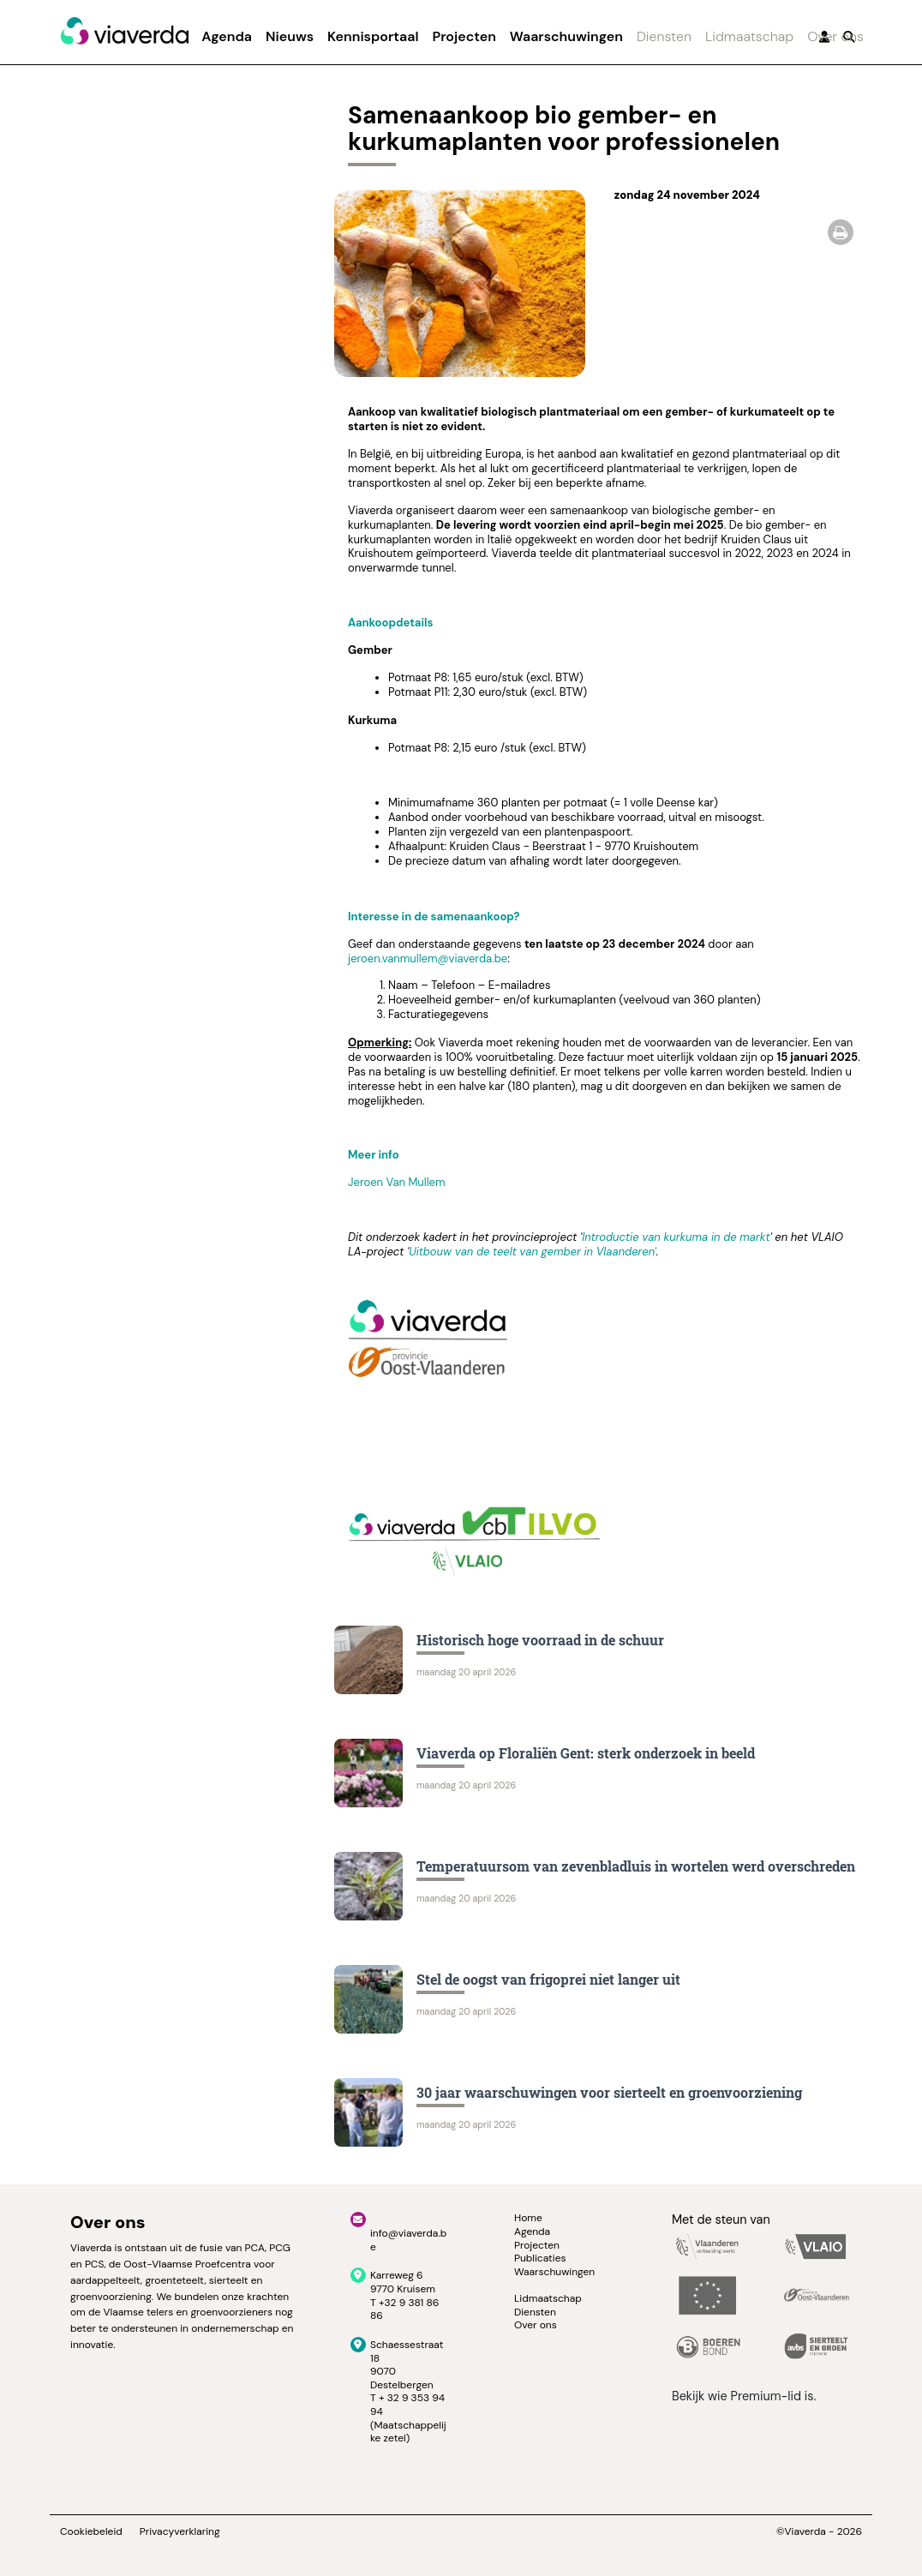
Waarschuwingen (566, 36)
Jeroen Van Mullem (397, 1182)
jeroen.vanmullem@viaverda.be (427, 958)
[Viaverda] (124, 31)
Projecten (464, 36)
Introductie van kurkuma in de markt (675, 1237)
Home (528, 2218)
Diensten (664, 36)
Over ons (835, 36)
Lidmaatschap (749, 36)
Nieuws (290, 36)
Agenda (226, 36)
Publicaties (540, 2258)
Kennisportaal (372, 36)
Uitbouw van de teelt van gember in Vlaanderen (531, 1251)
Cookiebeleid (91, 2531)
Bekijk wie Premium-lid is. (744, 2396)
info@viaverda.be (408, 2240)
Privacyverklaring (180, 2531)
